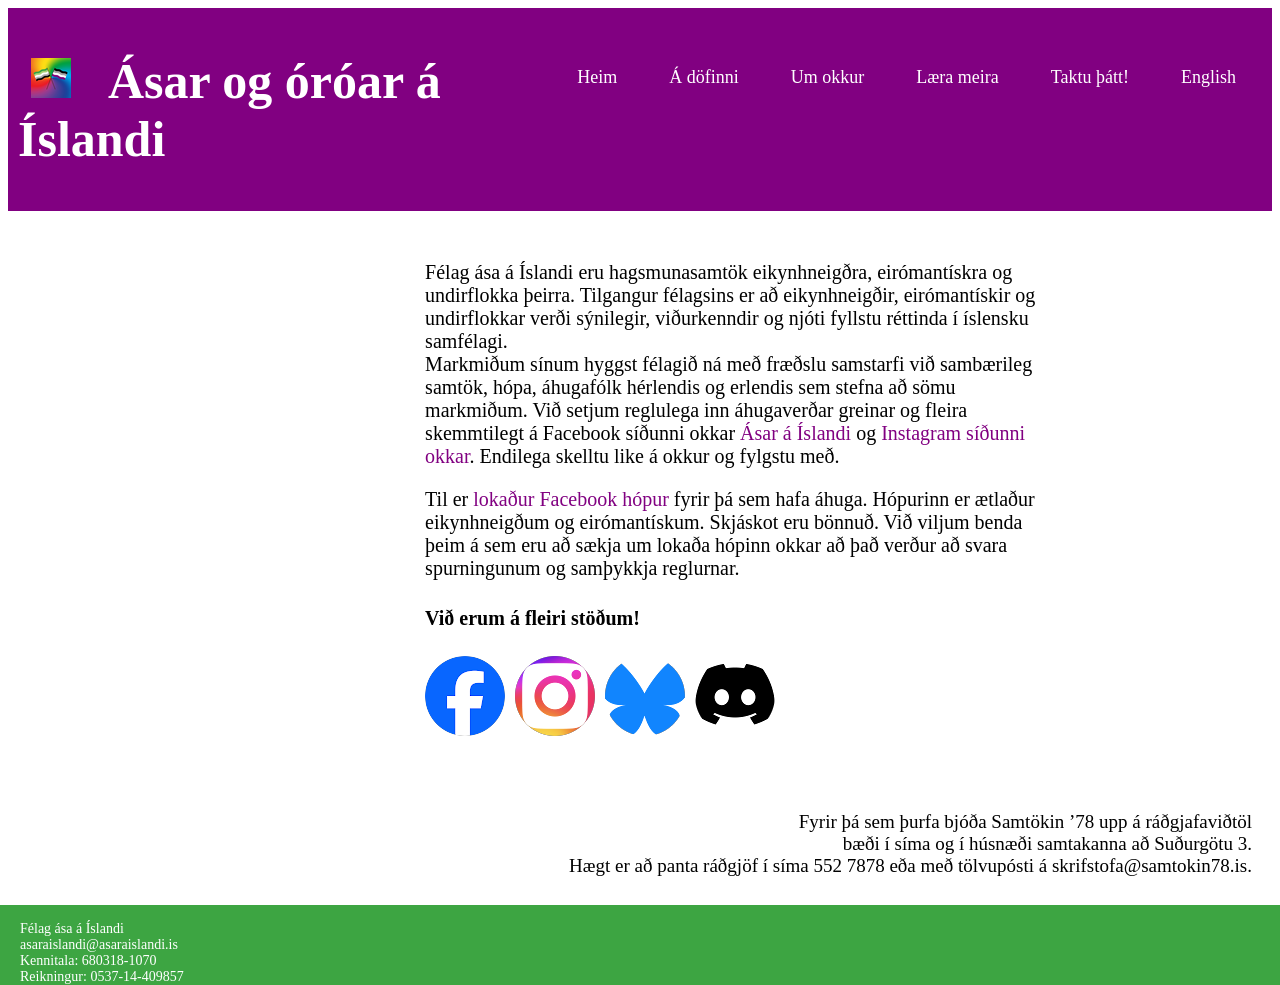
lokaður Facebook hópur (571, 499)
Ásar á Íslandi (795, 433)
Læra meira (957, 77)
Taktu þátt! (1090, 77)
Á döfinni (704, 77)
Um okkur (828, 77)
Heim (597, 77)
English (1208, 77)
